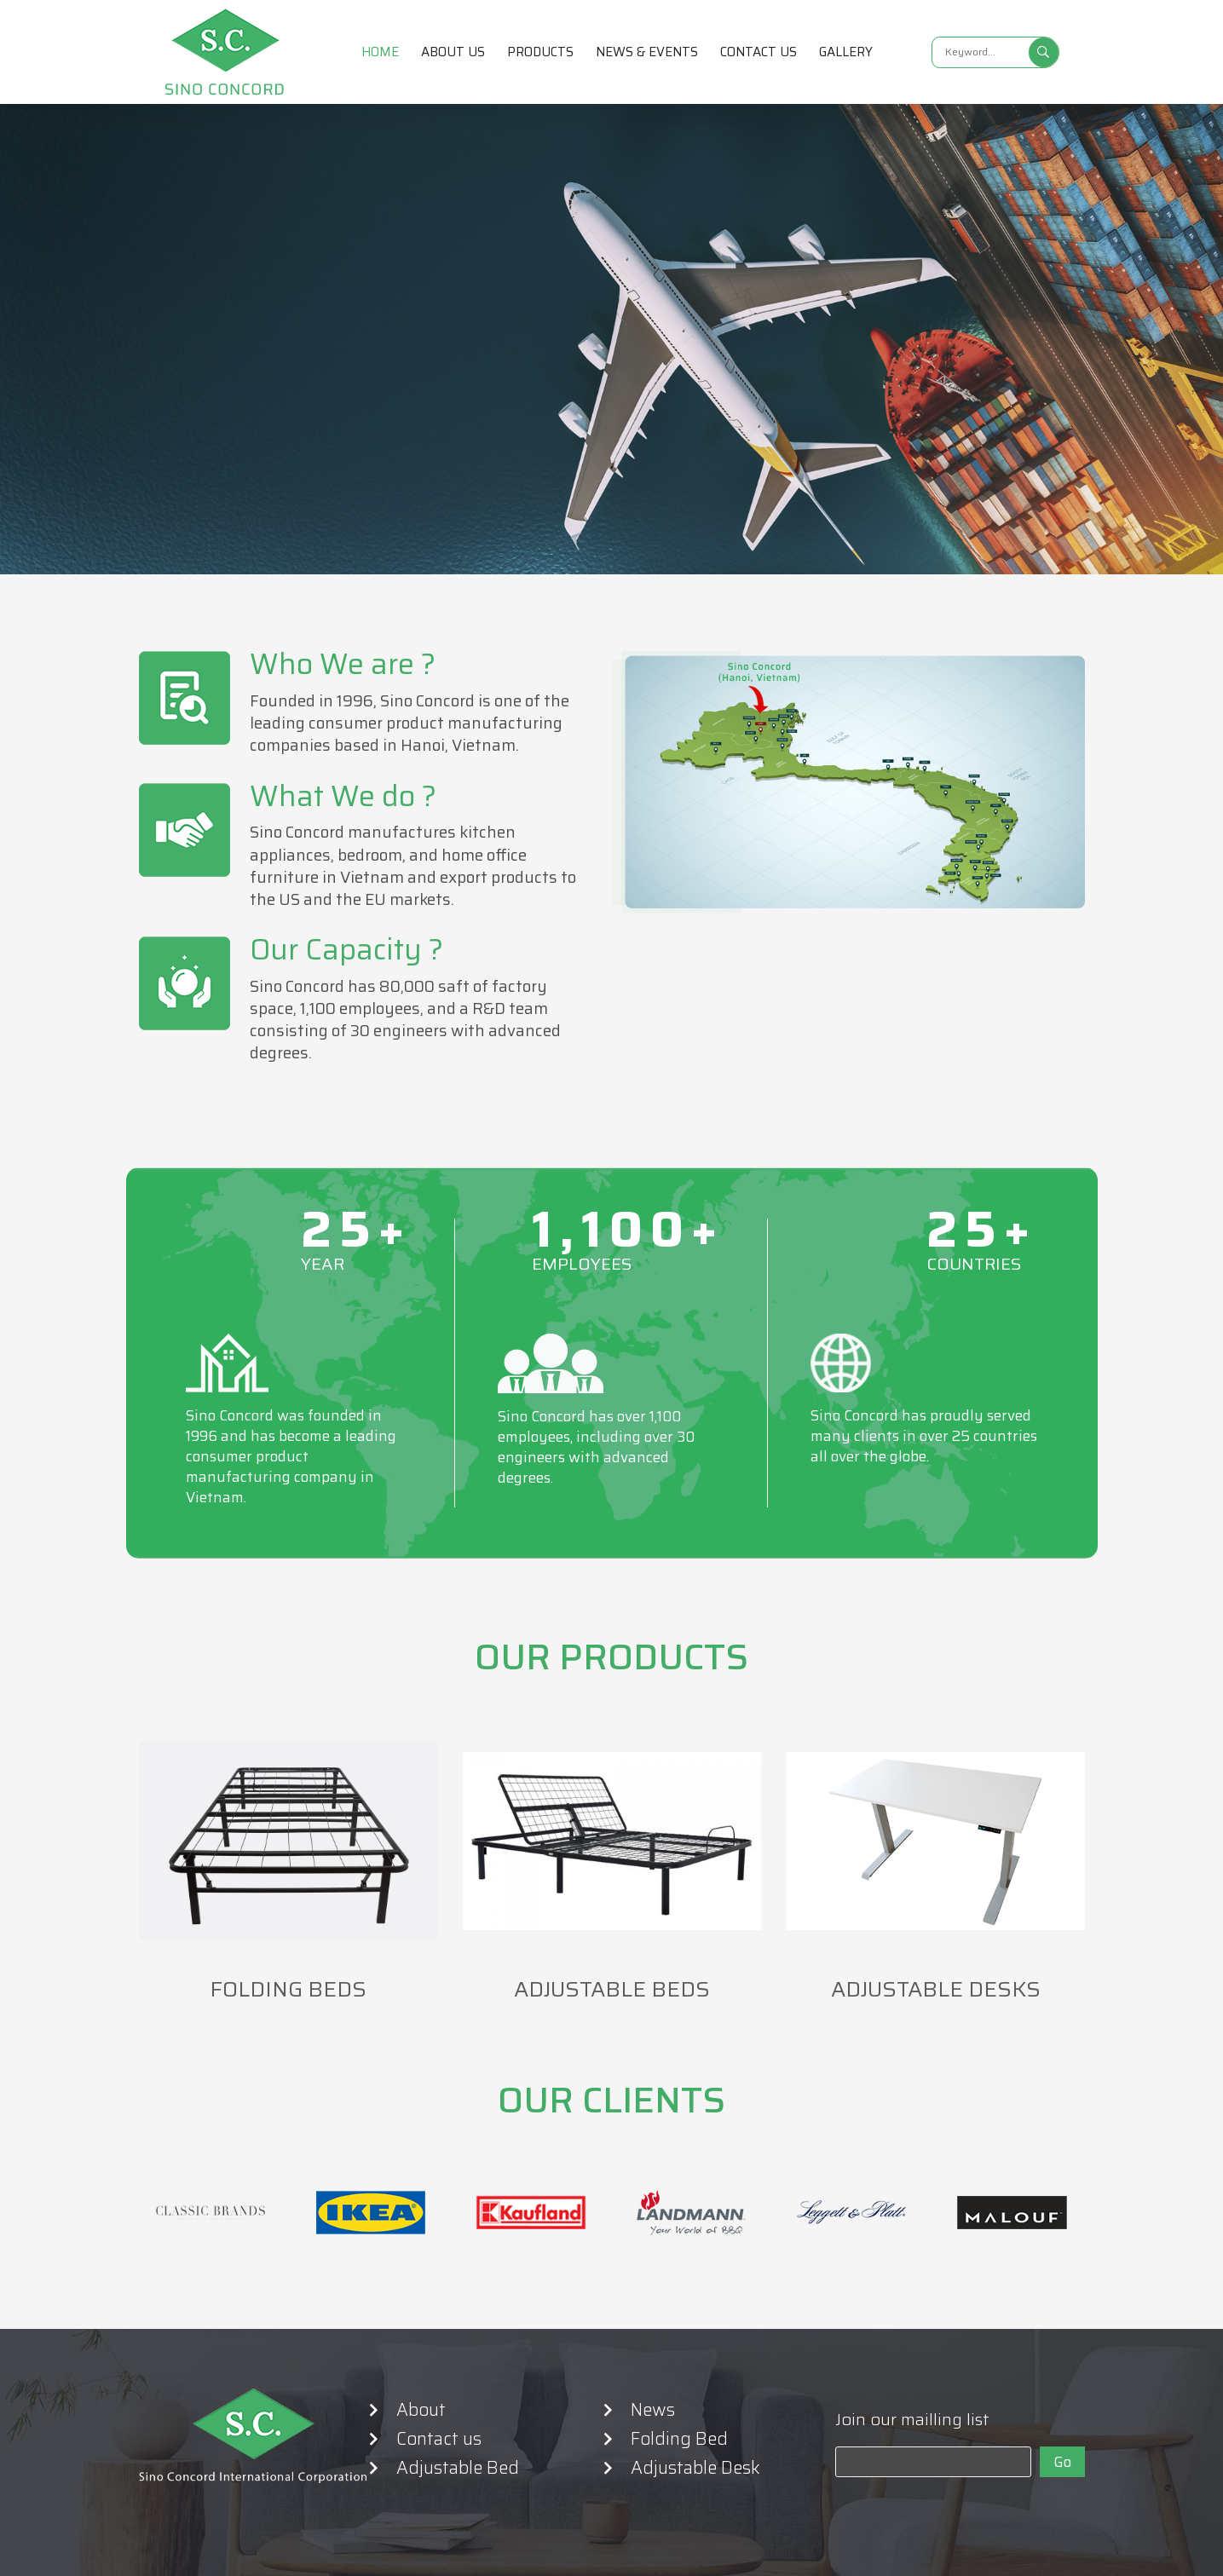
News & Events (647, 52)
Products (540, 52)
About (421, 2410)
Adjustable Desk (695, 2468)
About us (453, 52)
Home (380, 52)
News (653, 2410)
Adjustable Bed (457, 2468)
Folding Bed (679, 2439)
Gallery (846, 52)
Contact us (758, 52)
